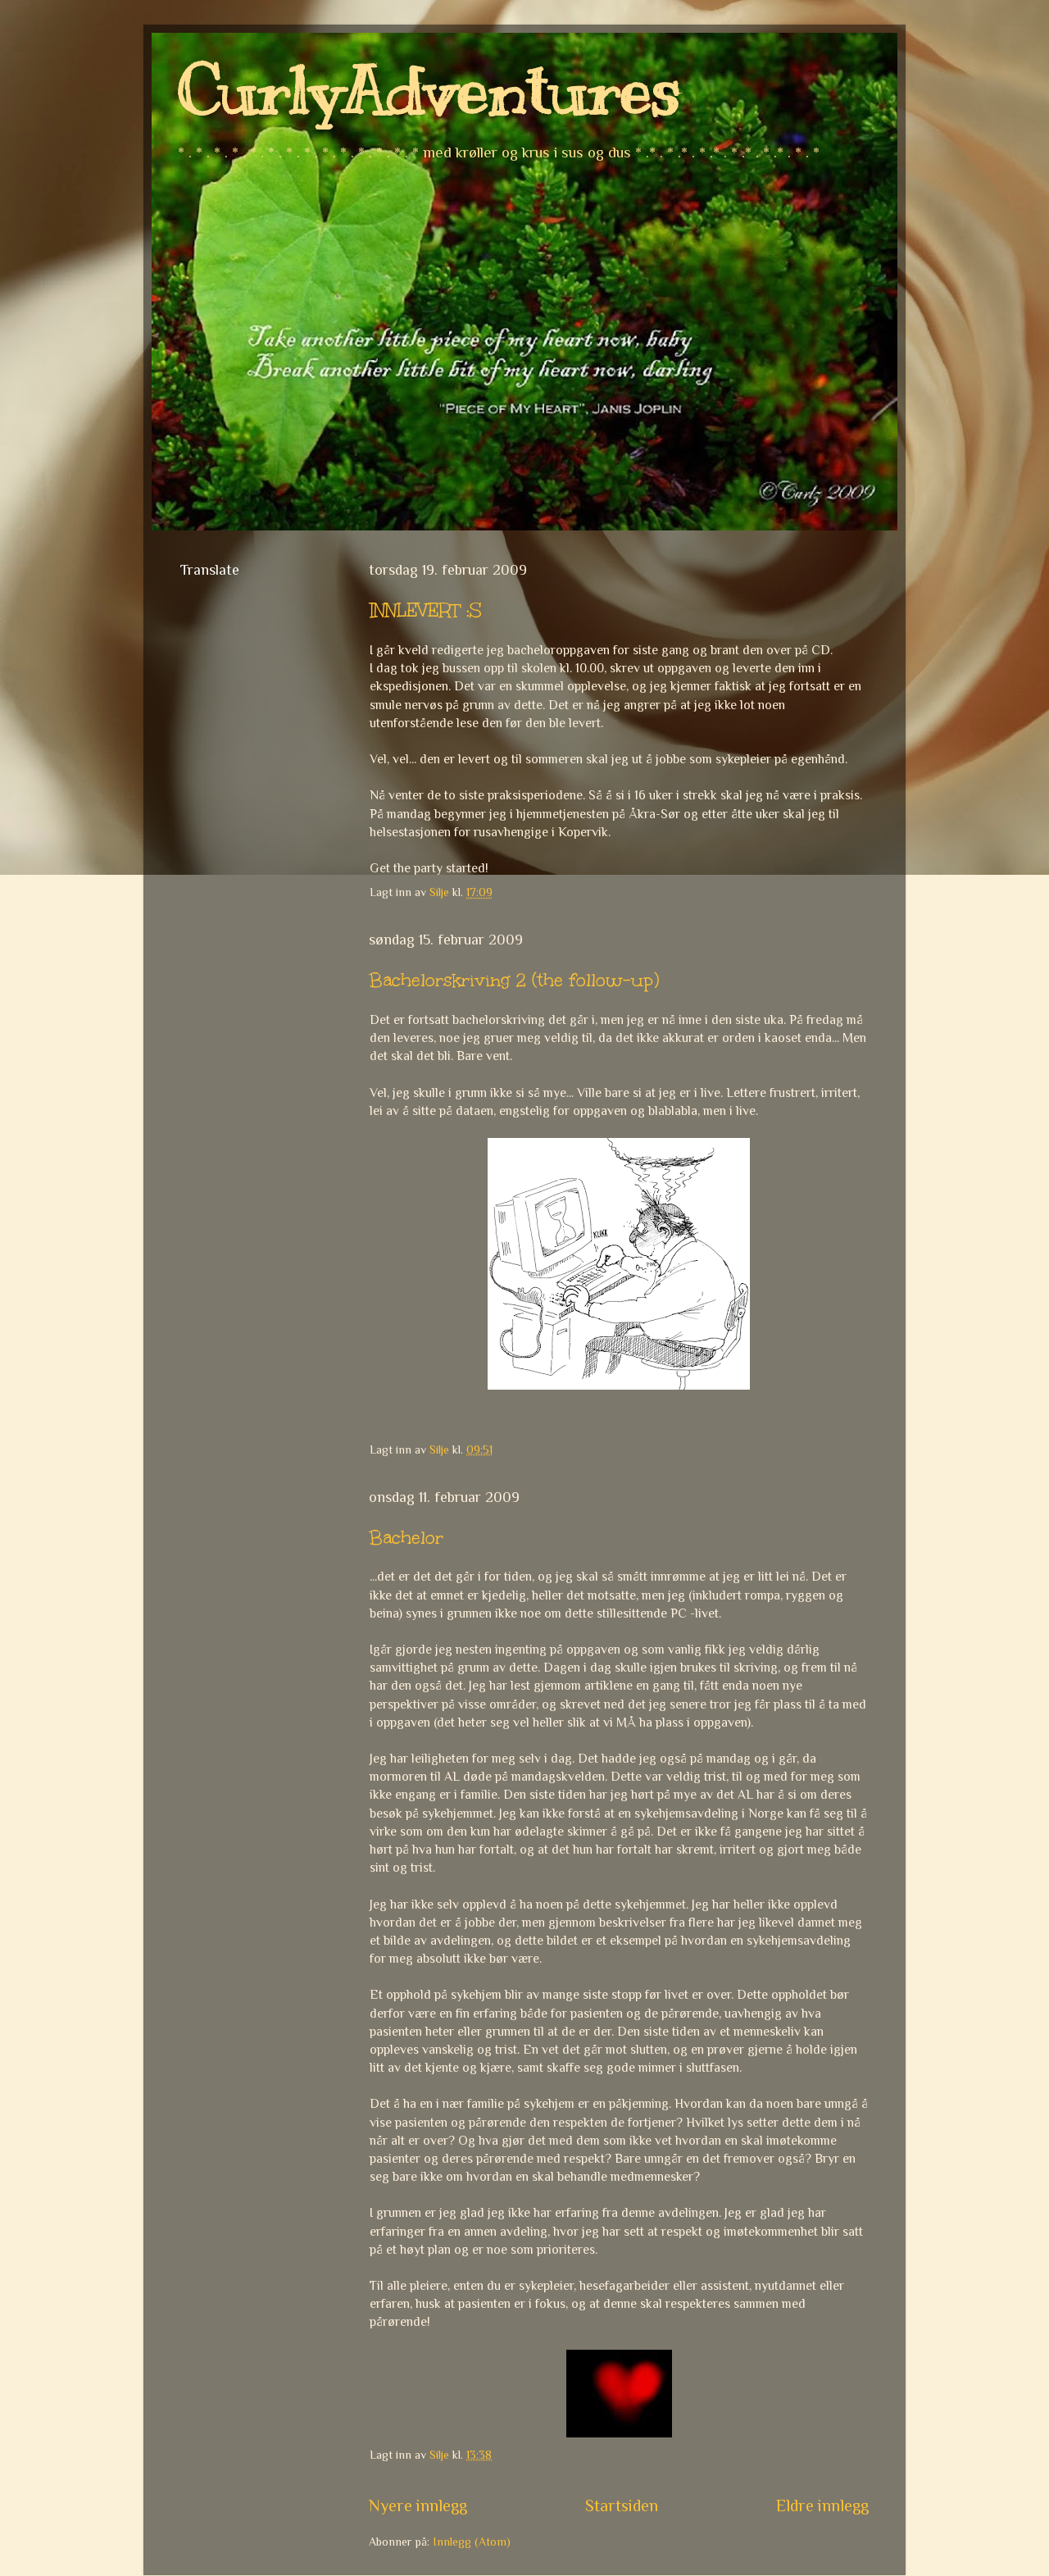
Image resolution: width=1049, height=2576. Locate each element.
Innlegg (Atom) (472, 2541)
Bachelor (406, 1538)
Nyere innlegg (418, 2505)
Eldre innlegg (822, 2505)
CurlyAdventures (427, 92)
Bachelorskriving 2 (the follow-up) (514, 980)
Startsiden (621, 2505)
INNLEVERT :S (426, 610)
